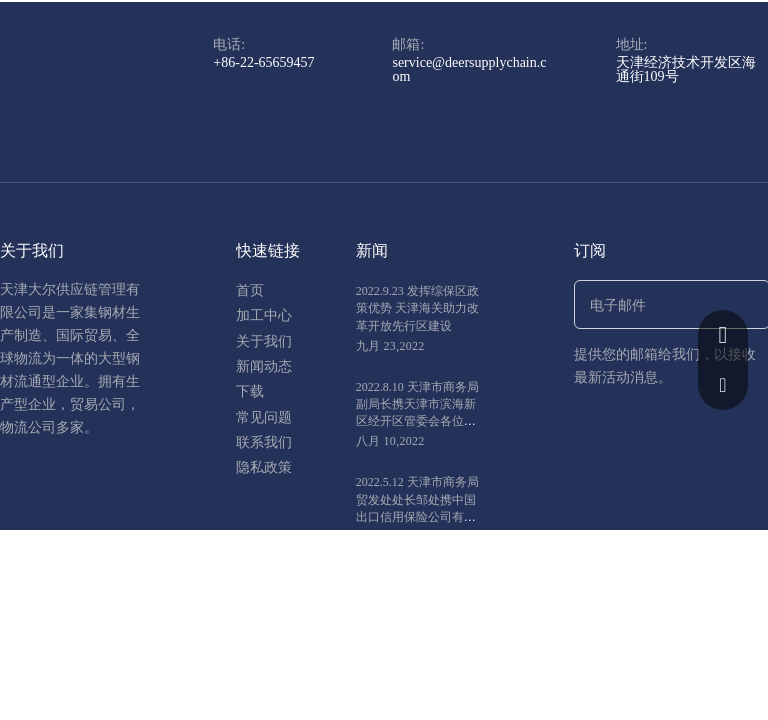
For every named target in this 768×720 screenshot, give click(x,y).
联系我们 (264, 442)
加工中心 (264, 315)
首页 (250, 290)
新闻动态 (264, 366)
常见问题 (264, 417)
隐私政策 (264, 467)
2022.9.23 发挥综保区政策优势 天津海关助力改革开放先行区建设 (417, 308)
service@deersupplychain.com (469, 69)
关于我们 (264, 341)
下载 (250, 391)
